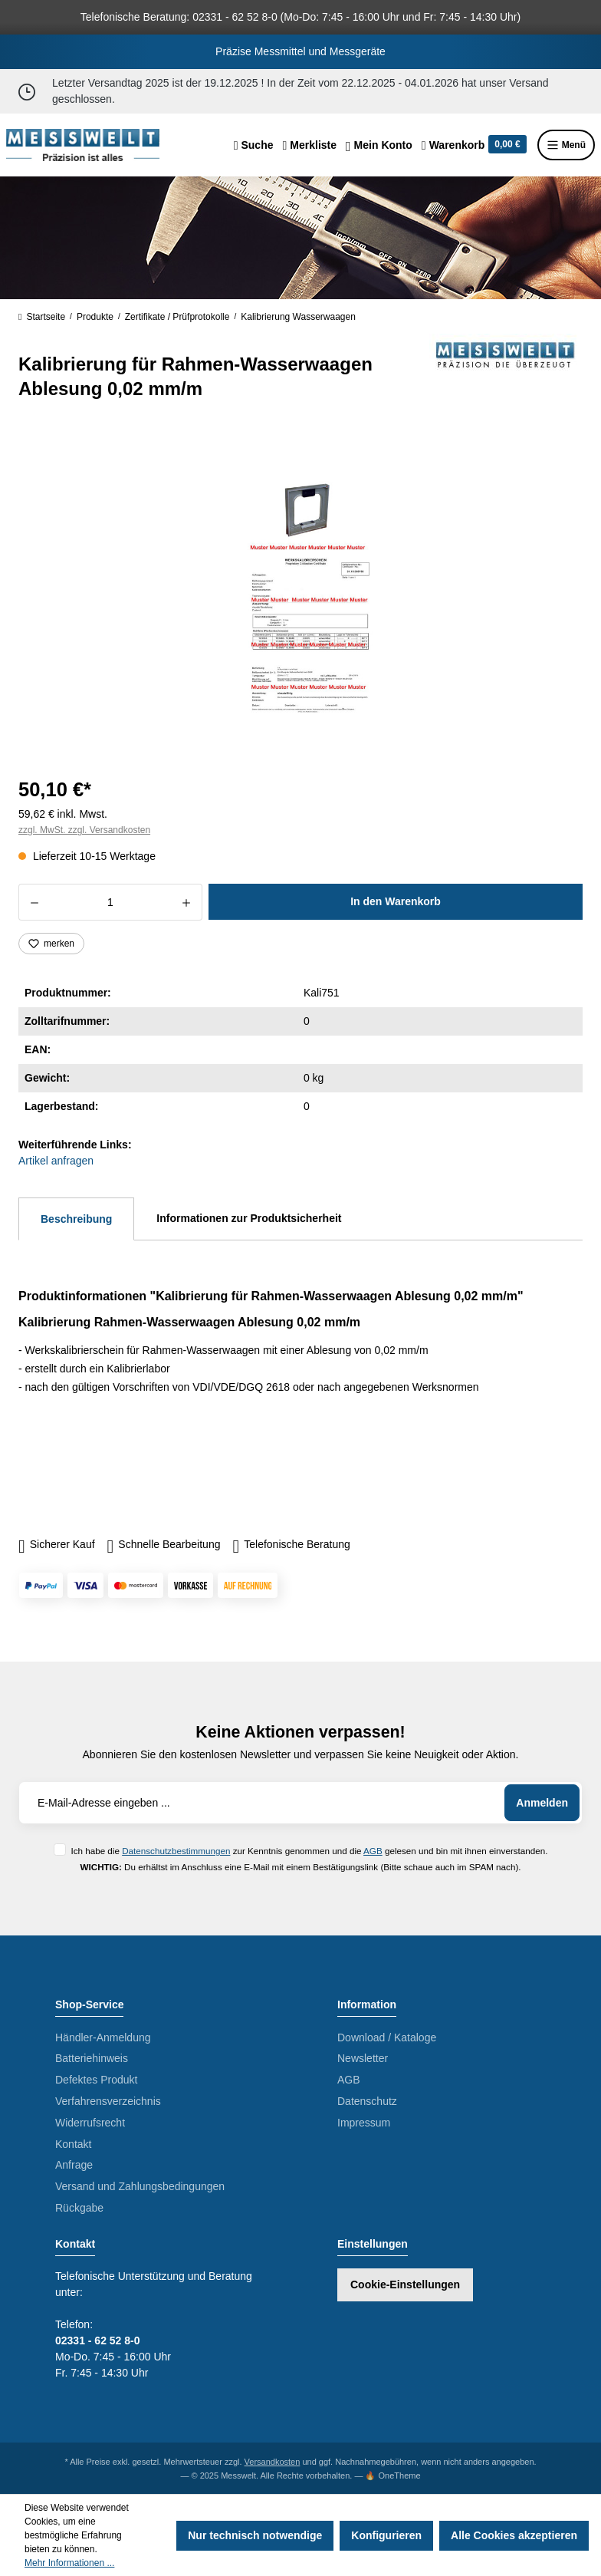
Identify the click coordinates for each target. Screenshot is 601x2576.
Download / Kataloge (386, 2037)
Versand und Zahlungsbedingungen (140, 2186)
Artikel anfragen (56, 1161)
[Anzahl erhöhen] (186, 902)
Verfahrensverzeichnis (108, 2101)
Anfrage (74, 2165)
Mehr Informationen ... (69, 2563)
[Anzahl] (110, 902)
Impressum (363, 2122)
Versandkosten (272, 2461)
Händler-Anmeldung (103, 2037)
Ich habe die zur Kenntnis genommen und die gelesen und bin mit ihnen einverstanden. (309, 1851)
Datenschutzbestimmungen (176, 1851)
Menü (566, 145)
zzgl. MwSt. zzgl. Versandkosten (84, 830)
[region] (300, 596)
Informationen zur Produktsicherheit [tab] (248, 1218)
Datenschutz (367, 2101)
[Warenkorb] (474, 145)
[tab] (76, 1218)
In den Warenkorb (395, 901)
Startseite (41, 316)
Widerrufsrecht (90, 2122)
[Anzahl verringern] (34, 902)
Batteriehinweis (91, 2058)
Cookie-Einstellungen (405, 2284)
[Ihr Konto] (379, 145)
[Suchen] (253, 145)
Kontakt (73, 2144)
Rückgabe (79, 2208)
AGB (373, 1851)
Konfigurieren (386, 2535)
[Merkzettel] (309, 145)
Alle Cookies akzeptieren (514, 2535)
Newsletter (362, 2058)
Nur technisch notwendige (255, 2535)
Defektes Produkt (96, 2080)
